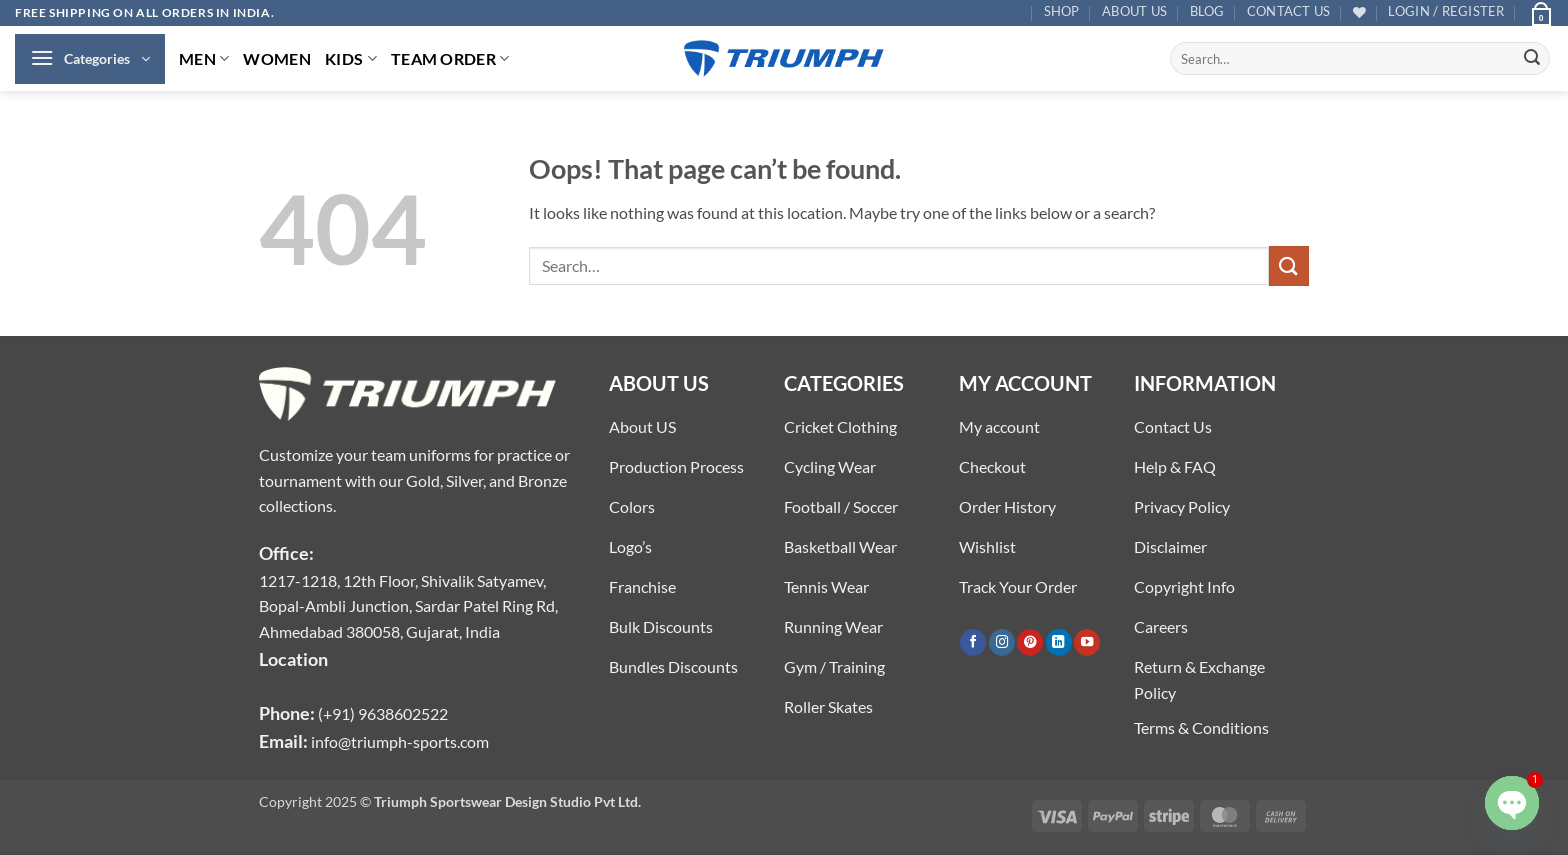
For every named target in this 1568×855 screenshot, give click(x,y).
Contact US (1289, 11)
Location (293, 659)
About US (1134, 11)
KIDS (351, 58)
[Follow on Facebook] (973, 642)
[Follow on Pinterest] (1030, 642)
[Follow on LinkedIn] (1059, 642)
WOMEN (277, 58)
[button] (1446, 11)
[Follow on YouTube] (1087, 642)
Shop (1062, 11)
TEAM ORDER (450, 58)
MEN (204, 58)
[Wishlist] (1359, 12)
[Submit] (1532, 59)
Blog (1207, 11)
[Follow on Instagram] (1002, 642)
